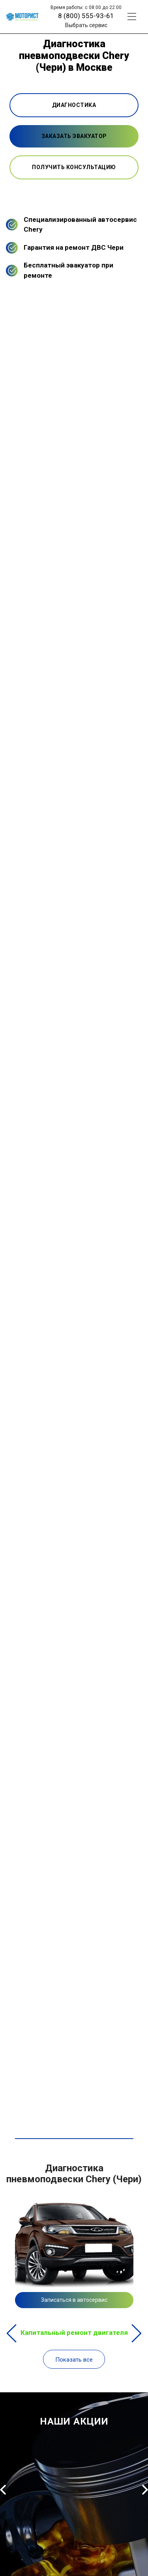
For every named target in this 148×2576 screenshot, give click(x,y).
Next (136, 2333)
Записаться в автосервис (74, 2300)
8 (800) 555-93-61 (86, 16)
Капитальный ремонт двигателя (74, 2332)
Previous (12, 2333)
